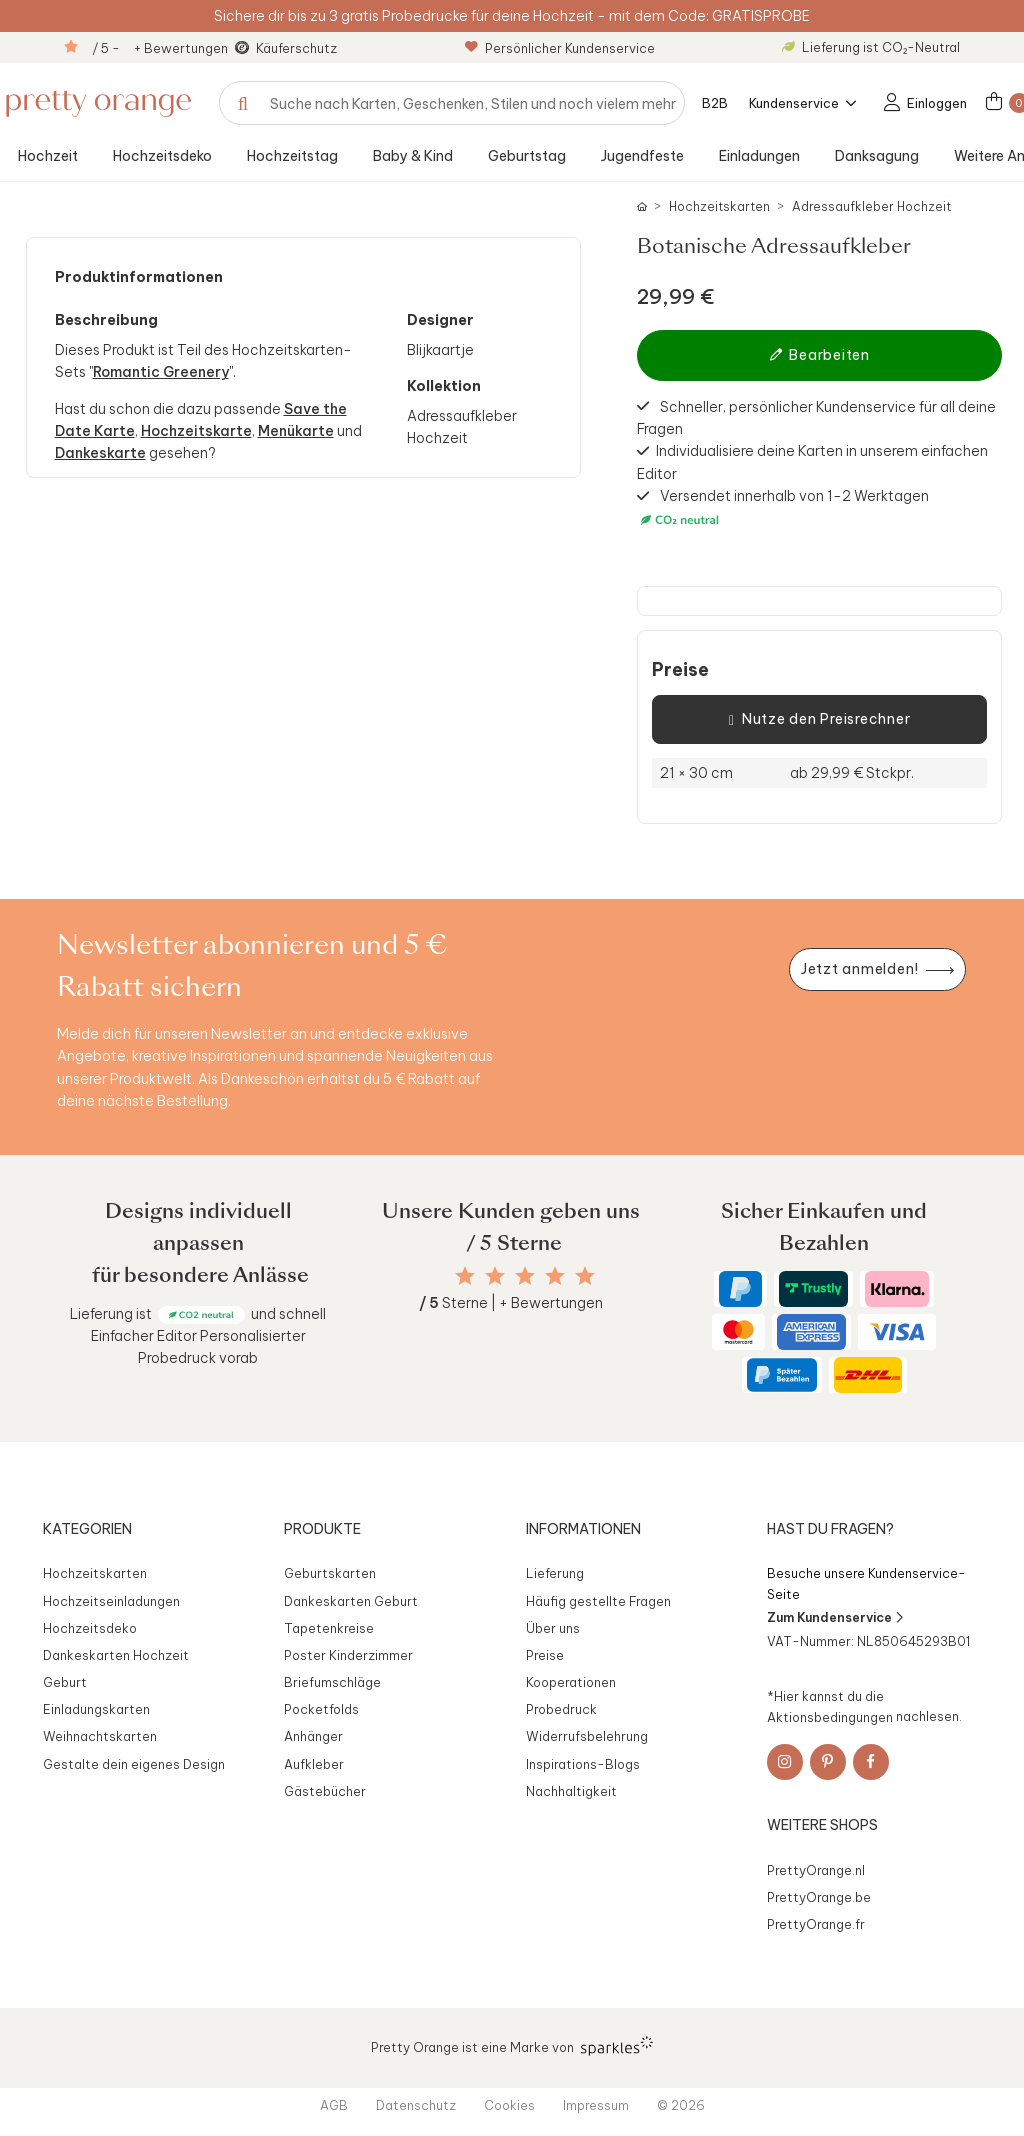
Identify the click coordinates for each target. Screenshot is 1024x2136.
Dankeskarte (100, 453)
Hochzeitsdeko (162, 156)
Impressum (596, 2105)
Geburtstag (527, 156)
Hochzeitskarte (196, 431)
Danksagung (877, 156)
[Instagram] (785, 1762)
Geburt (65, 1682)
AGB (334, 2105)
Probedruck (561, 1709)
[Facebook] (871, 1762)
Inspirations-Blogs (583, 1764)
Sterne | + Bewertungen (511, 1303)
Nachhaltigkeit (571, 1791)
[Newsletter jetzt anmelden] (877, 969)
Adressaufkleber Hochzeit (871, 206)
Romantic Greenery (161, 372)
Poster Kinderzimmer (348, 1655)
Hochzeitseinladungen (111, 1601)
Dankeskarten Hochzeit (116, 1655)
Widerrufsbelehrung (587, 1736)
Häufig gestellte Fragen (598, 1601)
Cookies (509, 2105)
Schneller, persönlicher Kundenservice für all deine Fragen (816, 417)
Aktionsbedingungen (830, 1716)
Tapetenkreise (329, 1628)
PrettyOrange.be (819, 1897)
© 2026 (681, 2105)
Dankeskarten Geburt (351, 1601)
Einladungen (759, 156)
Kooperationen (571, 1682)
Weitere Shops (822, 1825)
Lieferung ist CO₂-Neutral (871, 47)
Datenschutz (416, 2105)
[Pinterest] (828, 1762)
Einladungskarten (96, 1709)
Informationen (583, 1529)
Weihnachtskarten (100, 1736)
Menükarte (296, 431)
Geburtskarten (330, 1573)
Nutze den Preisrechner (819, 720)
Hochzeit (48, 156)
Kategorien (87, 1529)
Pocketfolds (321, 1709)
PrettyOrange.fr (816, 1924)
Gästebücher (325, 1791)
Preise (680, 670)
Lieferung (555, 1573)
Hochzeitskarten (719, 206)
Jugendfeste (642, 156)
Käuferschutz (296, 48)
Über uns (553, 1628)
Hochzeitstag (292, 156)
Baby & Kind (413, 156)
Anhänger (313, 1736)
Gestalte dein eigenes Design (134, 1764)
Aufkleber (314, 1764)
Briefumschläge (332, 1682)
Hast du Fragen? (830, 1529)
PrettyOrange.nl (816, 1870)
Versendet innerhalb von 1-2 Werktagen (783, 508)
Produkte (322, 1529)
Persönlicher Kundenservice (560, 48)
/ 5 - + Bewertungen (160, 48)
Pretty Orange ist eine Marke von (512, 2046)
